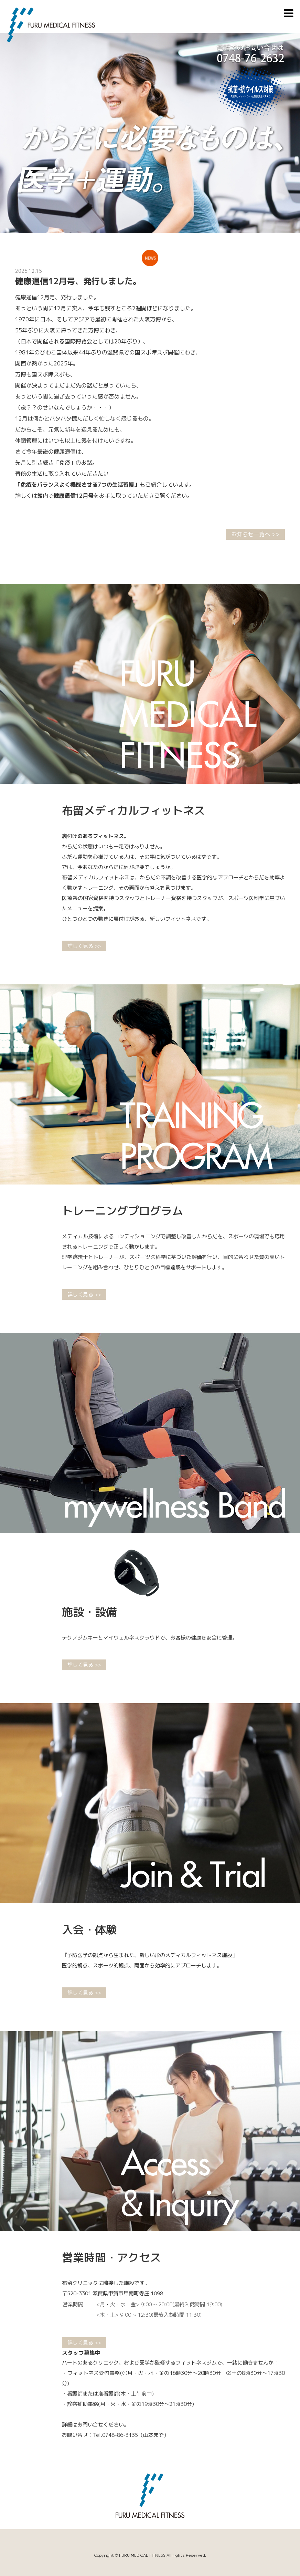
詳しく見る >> (84, 946)
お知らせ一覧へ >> (255, 534)
